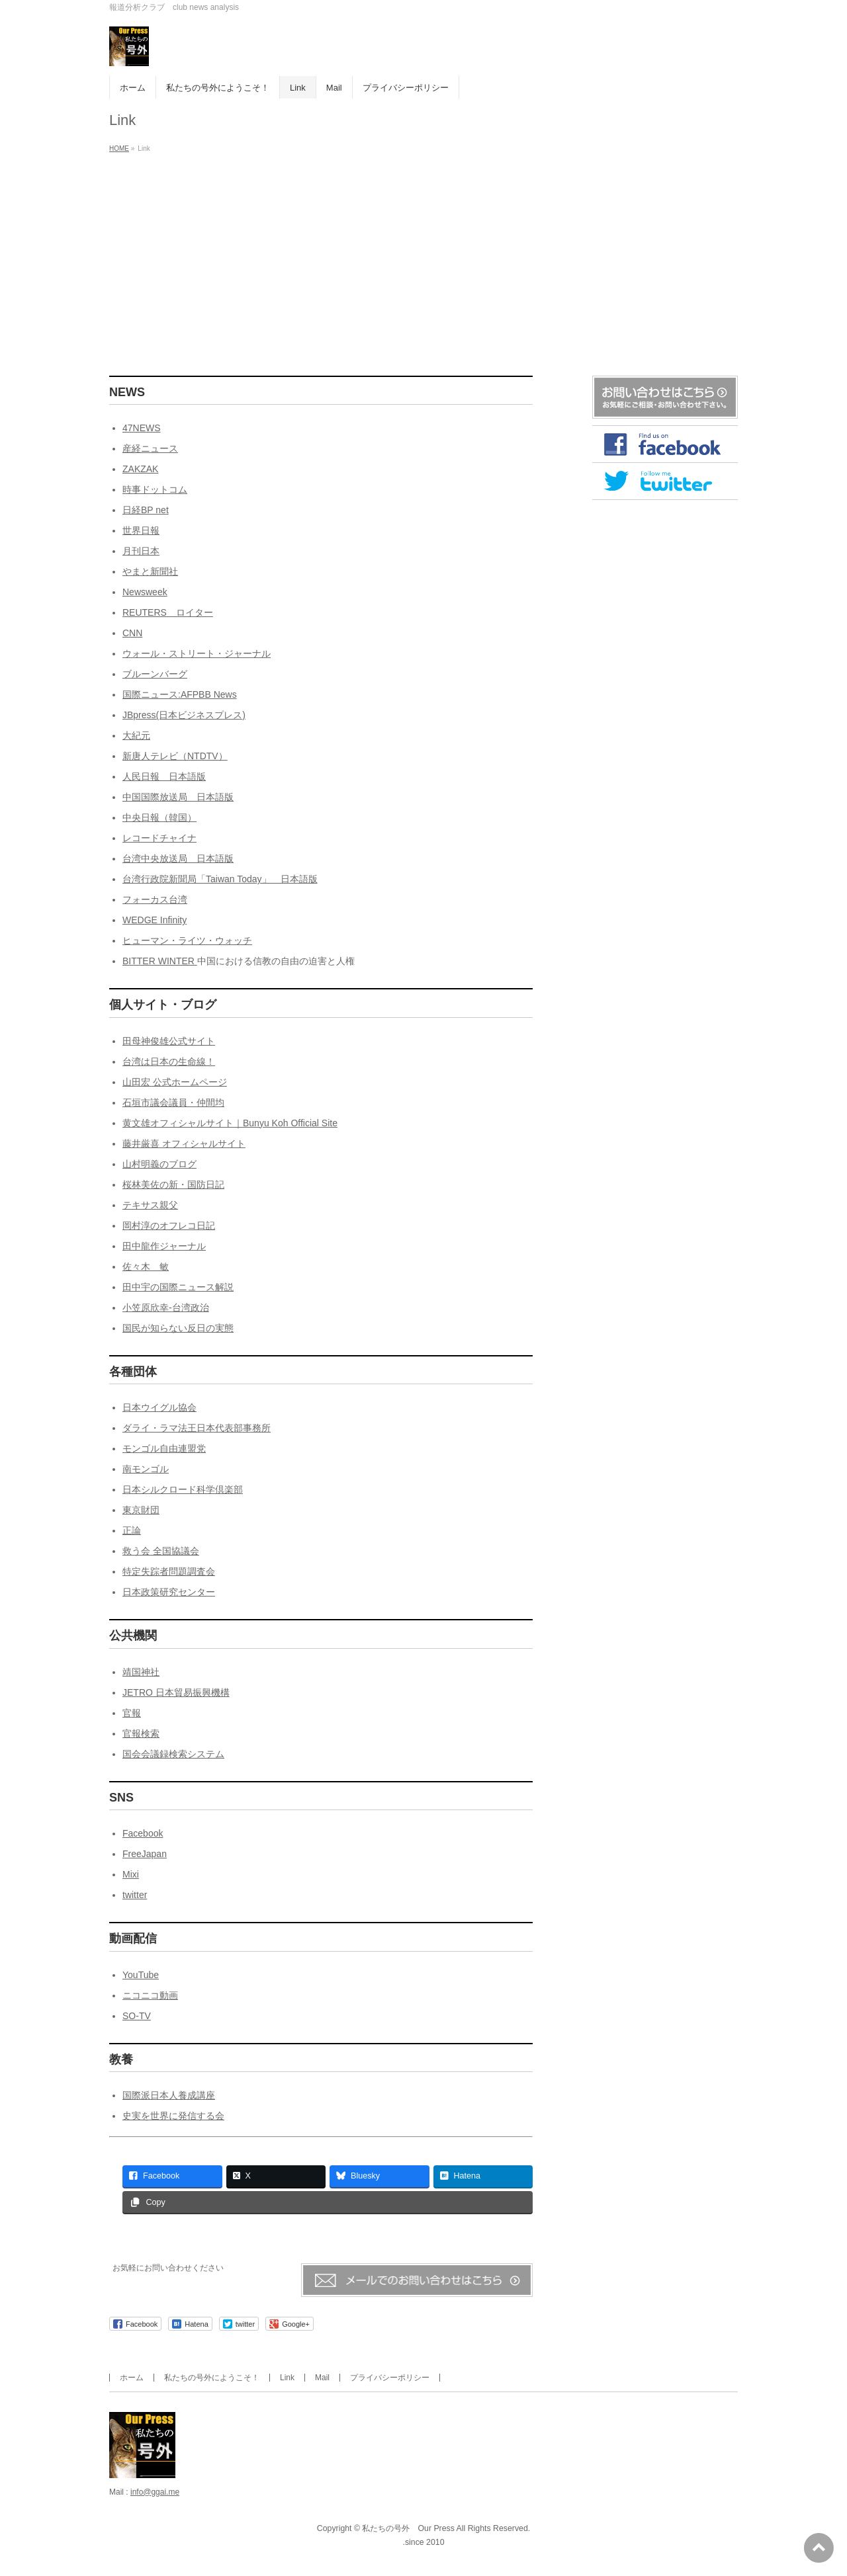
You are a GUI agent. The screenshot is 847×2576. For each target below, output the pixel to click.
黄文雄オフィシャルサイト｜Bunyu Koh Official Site (229, 1123)
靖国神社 (140, 1672)
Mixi (130, 1874)
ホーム (132, 2377)
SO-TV (136, 2016)
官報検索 (140, 1733)
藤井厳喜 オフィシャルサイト (183, 1143)
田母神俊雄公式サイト (168, 1041)
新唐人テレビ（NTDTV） (175, 756)
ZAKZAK (140, 469)
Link (287, 2377)
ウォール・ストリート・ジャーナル (196, 653)
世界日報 (140, 530)
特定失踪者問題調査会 (168, 1571)
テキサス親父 (150, 1205)
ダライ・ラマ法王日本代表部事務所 (196, 1428)
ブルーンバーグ (154, 674)
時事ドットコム (154, 489)
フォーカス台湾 (154, 899)
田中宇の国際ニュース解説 (178, 1287)
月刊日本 (140, 551)
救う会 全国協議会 (160, 1551)
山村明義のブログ (159, 1164)
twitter (134, 1895)
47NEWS (141, 428)
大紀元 (136, 735)
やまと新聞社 (150, 571)
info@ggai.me (154, 2492)
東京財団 (140, 1510)
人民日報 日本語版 (164, 776)
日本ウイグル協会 (159, 1407)
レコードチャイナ (159, 838)
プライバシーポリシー (389, 2377)
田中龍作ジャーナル (164, 1246)
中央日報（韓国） (159, 817)
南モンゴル (145, 1469)
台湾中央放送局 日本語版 (178, 858)
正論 (131, 1530)
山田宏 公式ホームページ (174, 1082)
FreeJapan (144, 1854)
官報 (131, 1713)
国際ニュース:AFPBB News (179, 694)
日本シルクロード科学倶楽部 (182, 1489)
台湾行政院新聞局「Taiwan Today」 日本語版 (220, 879)
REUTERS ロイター (167, 612)
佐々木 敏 (145, 1266)
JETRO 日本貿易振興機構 (176, 1692)
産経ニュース (150, 448)
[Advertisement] (423, 256)
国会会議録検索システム (173, 1754)
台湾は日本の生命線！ (168, 1061)
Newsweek (144, 592)
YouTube (140, 1975)
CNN (132, 633)
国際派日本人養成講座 (168, 2095)
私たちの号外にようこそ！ (211, 2377)
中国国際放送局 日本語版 (178, 797)
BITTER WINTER (159, 961)
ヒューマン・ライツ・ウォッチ (187, 940)
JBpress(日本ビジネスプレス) (183, 715)
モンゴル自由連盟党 (164, 1448)
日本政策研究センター (168, 1592)
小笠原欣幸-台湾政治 (165, 1307)
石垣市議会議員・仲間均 (173, 1102)
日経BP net (145, 510)
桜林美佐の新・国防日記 (173, 1184)
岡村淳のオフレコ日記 (168, 1225)
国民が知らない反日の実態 (178, 1328)
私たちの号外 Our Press (408, 2528)
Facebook (142, 1833)
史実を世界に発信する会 (173, 2115)
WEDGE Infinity (154, 920)
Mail (322, 2377)
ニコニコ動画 (150, 1995)
